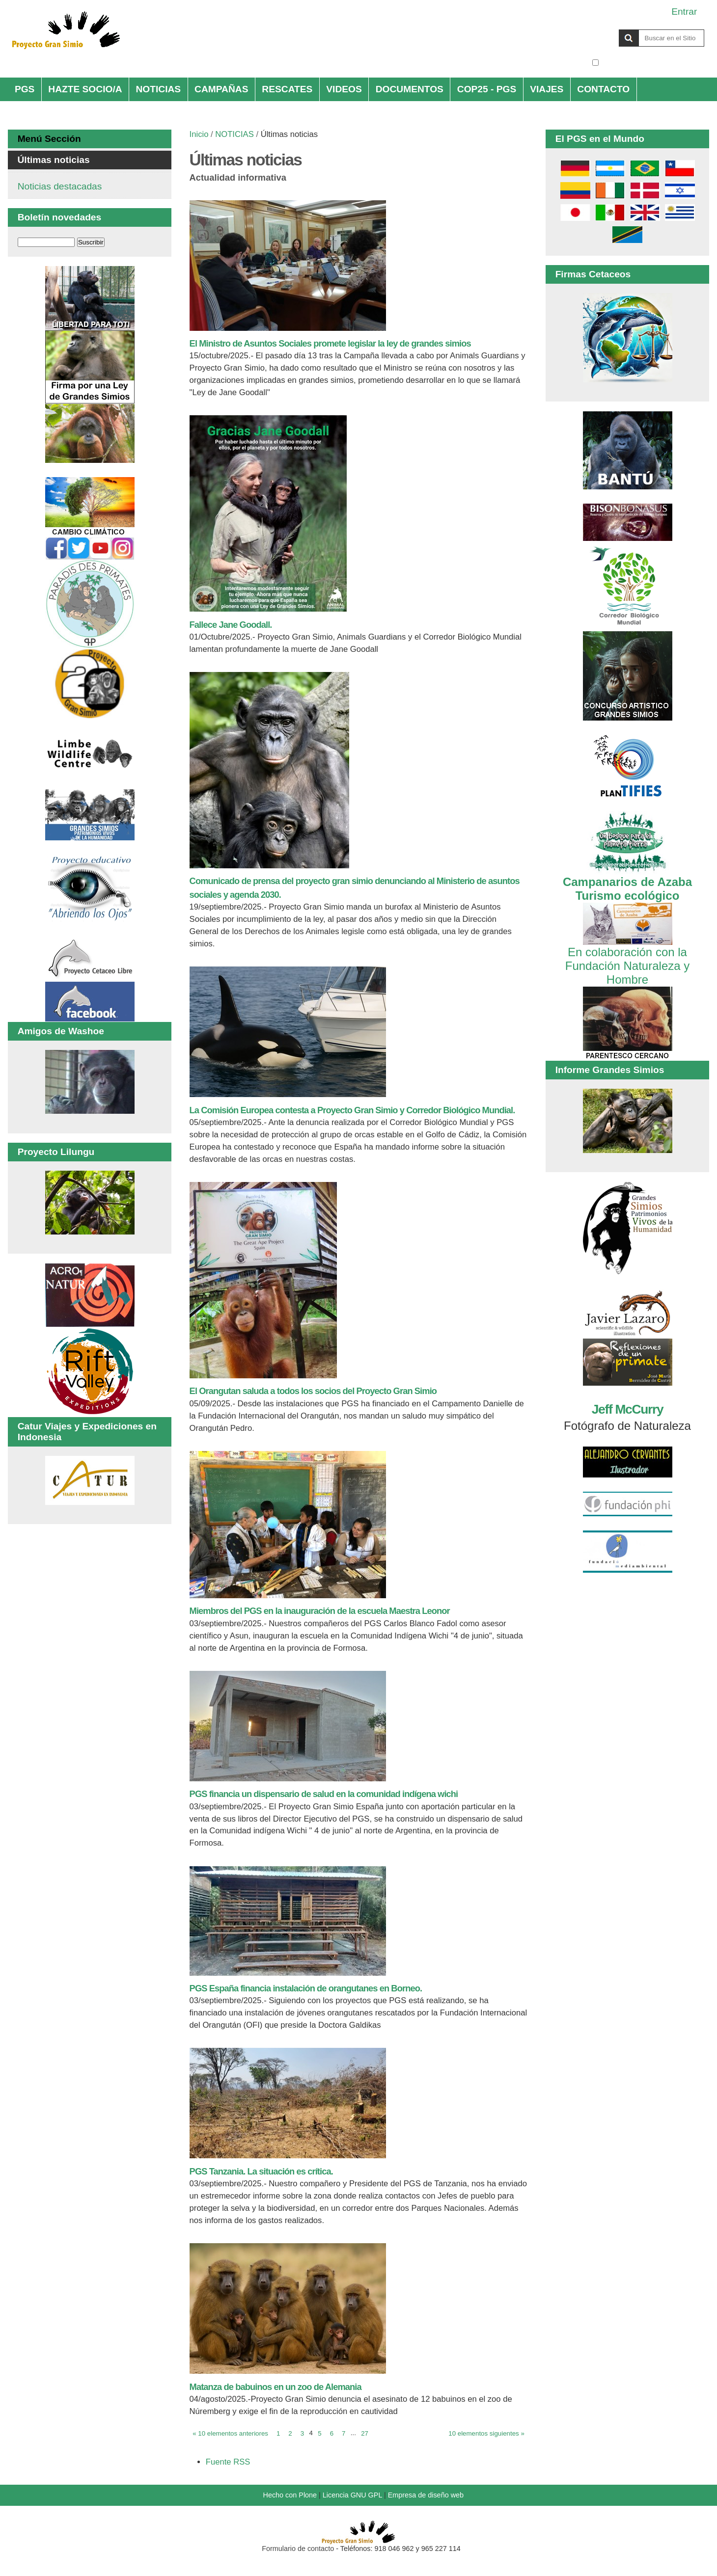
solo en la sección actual (653, 62)
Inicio (199, 134)
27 (364, 2433)
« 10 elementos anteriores (230, 2433)
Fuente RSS (228, 2462)
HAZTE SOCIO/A (85, 89)
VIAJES (546, 89)
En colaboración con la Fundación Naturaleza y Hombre (627, 959)
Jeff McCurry (627, 1409)
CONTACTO (603, 89)
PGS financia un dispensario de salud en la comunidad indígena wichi (324, 1794)
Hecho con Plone (290, 2495)
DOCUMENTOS (409, 89)
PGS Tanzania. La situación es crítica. (261, 2171)
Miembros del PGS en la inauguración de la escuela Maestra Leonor (320, 1611)
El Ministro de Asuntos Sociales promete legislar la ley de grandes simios (330, 343)
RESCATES (287, 89)
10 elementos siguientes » (486, 2433)
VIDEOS (344, 89)
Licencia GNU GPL (352, 2495)
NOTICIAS (158, 89)
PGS (25, 89)
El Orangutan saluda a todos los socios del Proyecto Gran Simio (313, 1391)
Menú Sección (49, 139)
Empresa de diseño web (426, 2495)
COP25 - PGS (487, 89)
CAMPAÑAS (221, 89)
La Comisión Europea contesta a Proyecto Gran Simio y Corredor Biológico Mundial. (352, 1110)
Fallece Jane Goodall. (231, 624)
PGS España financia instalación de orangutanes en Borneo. (306, 1988)
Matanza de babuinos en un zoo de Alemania (275, 2387)
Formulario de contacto (298, 2548)
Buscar (591, 28)
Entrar (684, 11)
